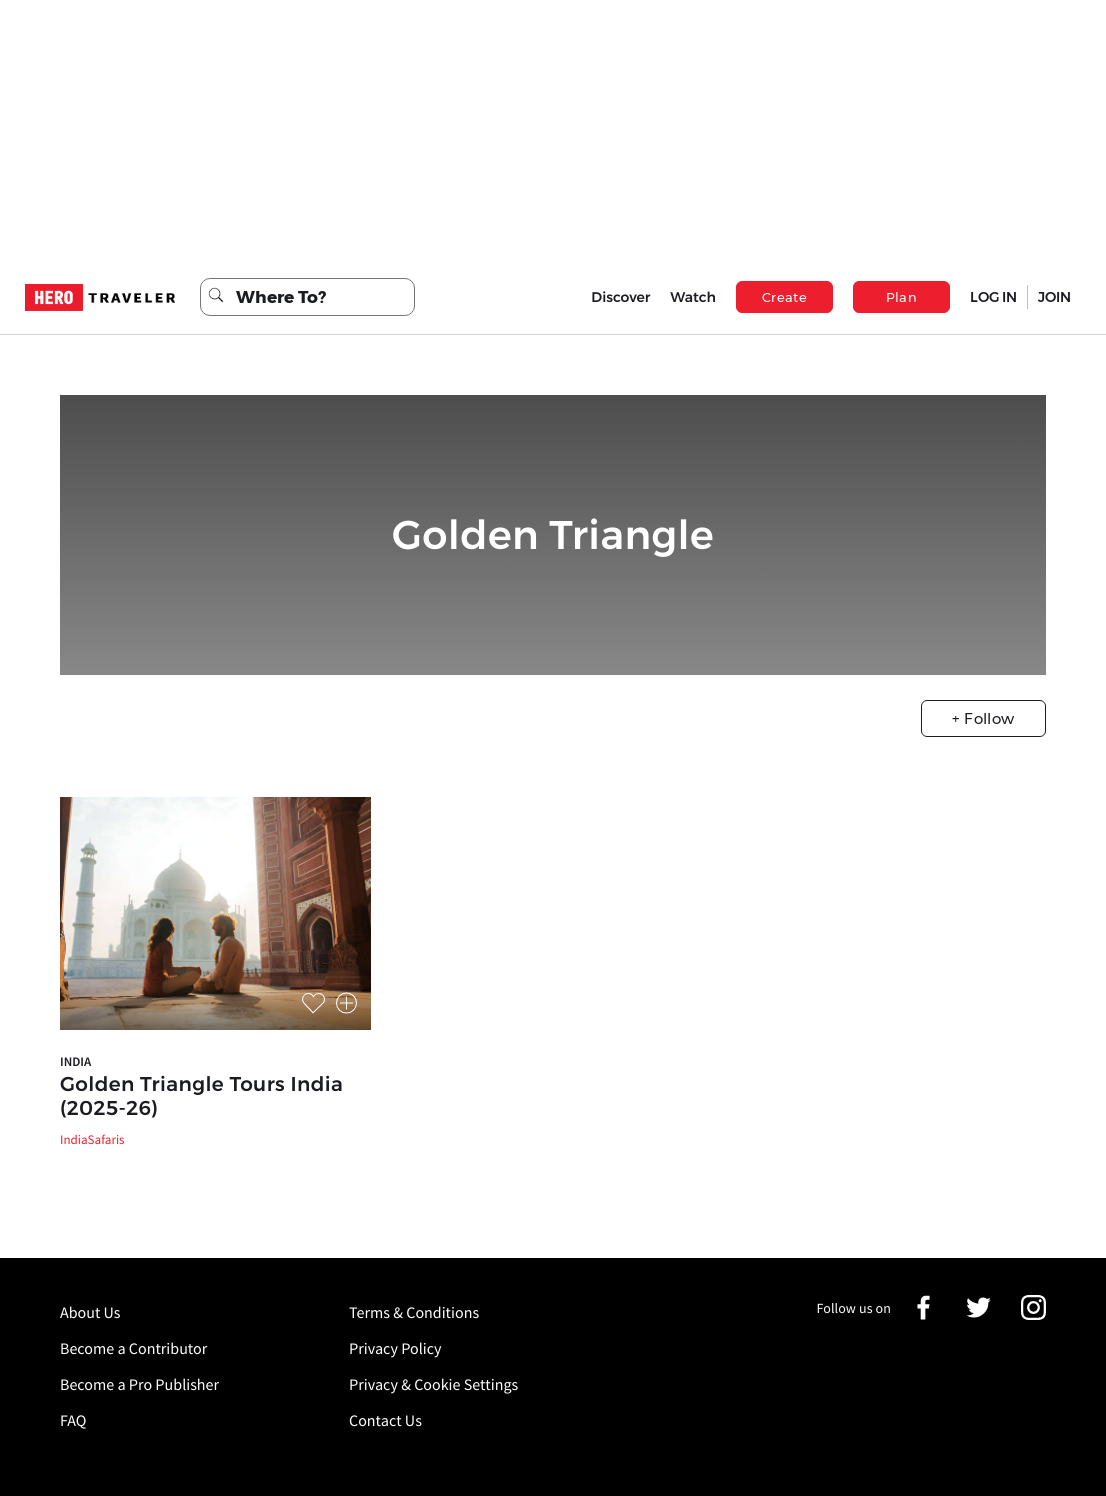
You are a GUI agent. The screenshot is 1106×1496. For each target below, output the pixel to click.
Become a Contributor (133, 1349)
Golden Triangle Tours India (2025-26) (201, 1097)
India (75, 1061)
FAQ (73, 1421)
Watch (693, 297)
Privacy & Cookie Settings (433, 1385)
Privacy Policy (395, 1349)
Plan (902, 297)
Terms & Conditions (414, 1313)
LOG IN (993, 297)
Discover (620, 297)
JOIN (1054, 297)
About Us (90, 1313)
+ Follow (983, 718)
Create (784, 297)
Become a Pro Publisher (139, 1385)
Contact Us (385, 1421)
